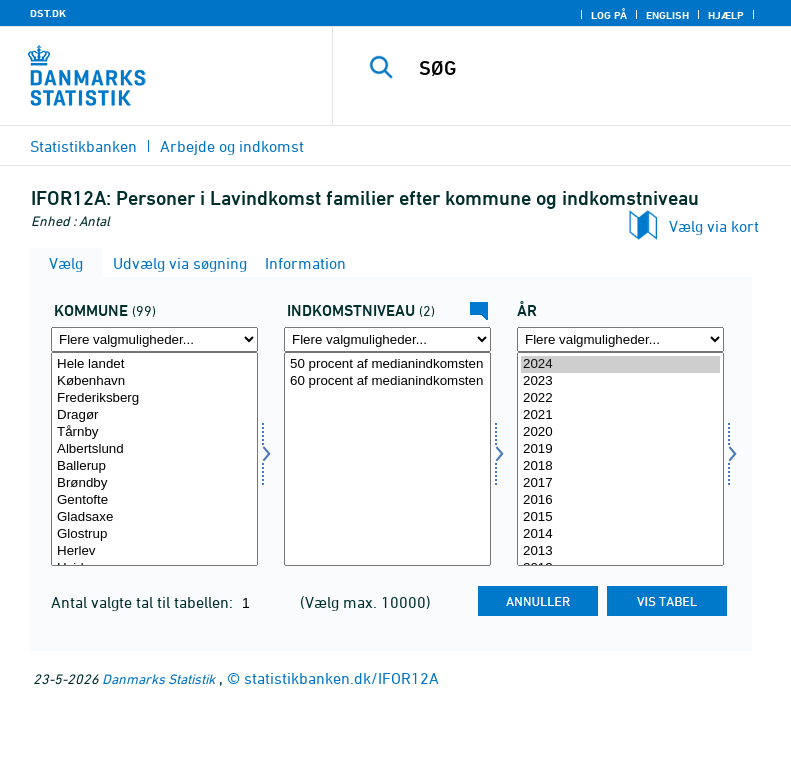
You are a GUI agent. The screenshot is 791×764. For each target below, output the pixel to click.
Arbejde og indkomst (232, 146)
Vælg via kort (714, 226)
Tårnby (154, 432)
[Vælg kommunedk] (154, 459)
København (154, 381)
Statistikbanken (83, 146)
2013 (620, 551)
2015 (620, 517)
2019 (620, 449)
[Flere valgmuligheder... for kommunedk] (154, 339)
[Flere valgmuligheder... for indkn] (387, 339)
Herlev (154, 551)
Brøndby (154, 483)
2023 (620, 381)
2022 (620, 398)
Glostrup (154, 534)
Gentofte (154, 500)
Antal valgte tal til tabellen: (144, 602)
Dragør (154, 415)
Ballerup (154, 466)
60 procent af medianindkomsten (387, 381)
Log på (609, 15)
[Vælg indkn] (387, 459)
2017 (620, 483)
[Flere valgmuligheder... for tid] (620, 339)
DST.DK (48, 13)
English (667, 15)
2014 (620, 534)
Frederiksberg (154, 398)
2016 (620, 500)
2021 (620, 415)
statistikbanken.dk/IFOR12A (341, 678)
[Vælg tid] (620, 459)
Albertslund (154, 449)
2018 (620, 466)
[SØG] (592, 68)
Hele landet (154, 364)
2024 (620, 364)
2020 (620, 432)
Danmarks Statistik (158, 678)
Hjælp (726, 15)
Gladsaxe (154, 517)
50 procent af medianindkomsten (387, 364)
